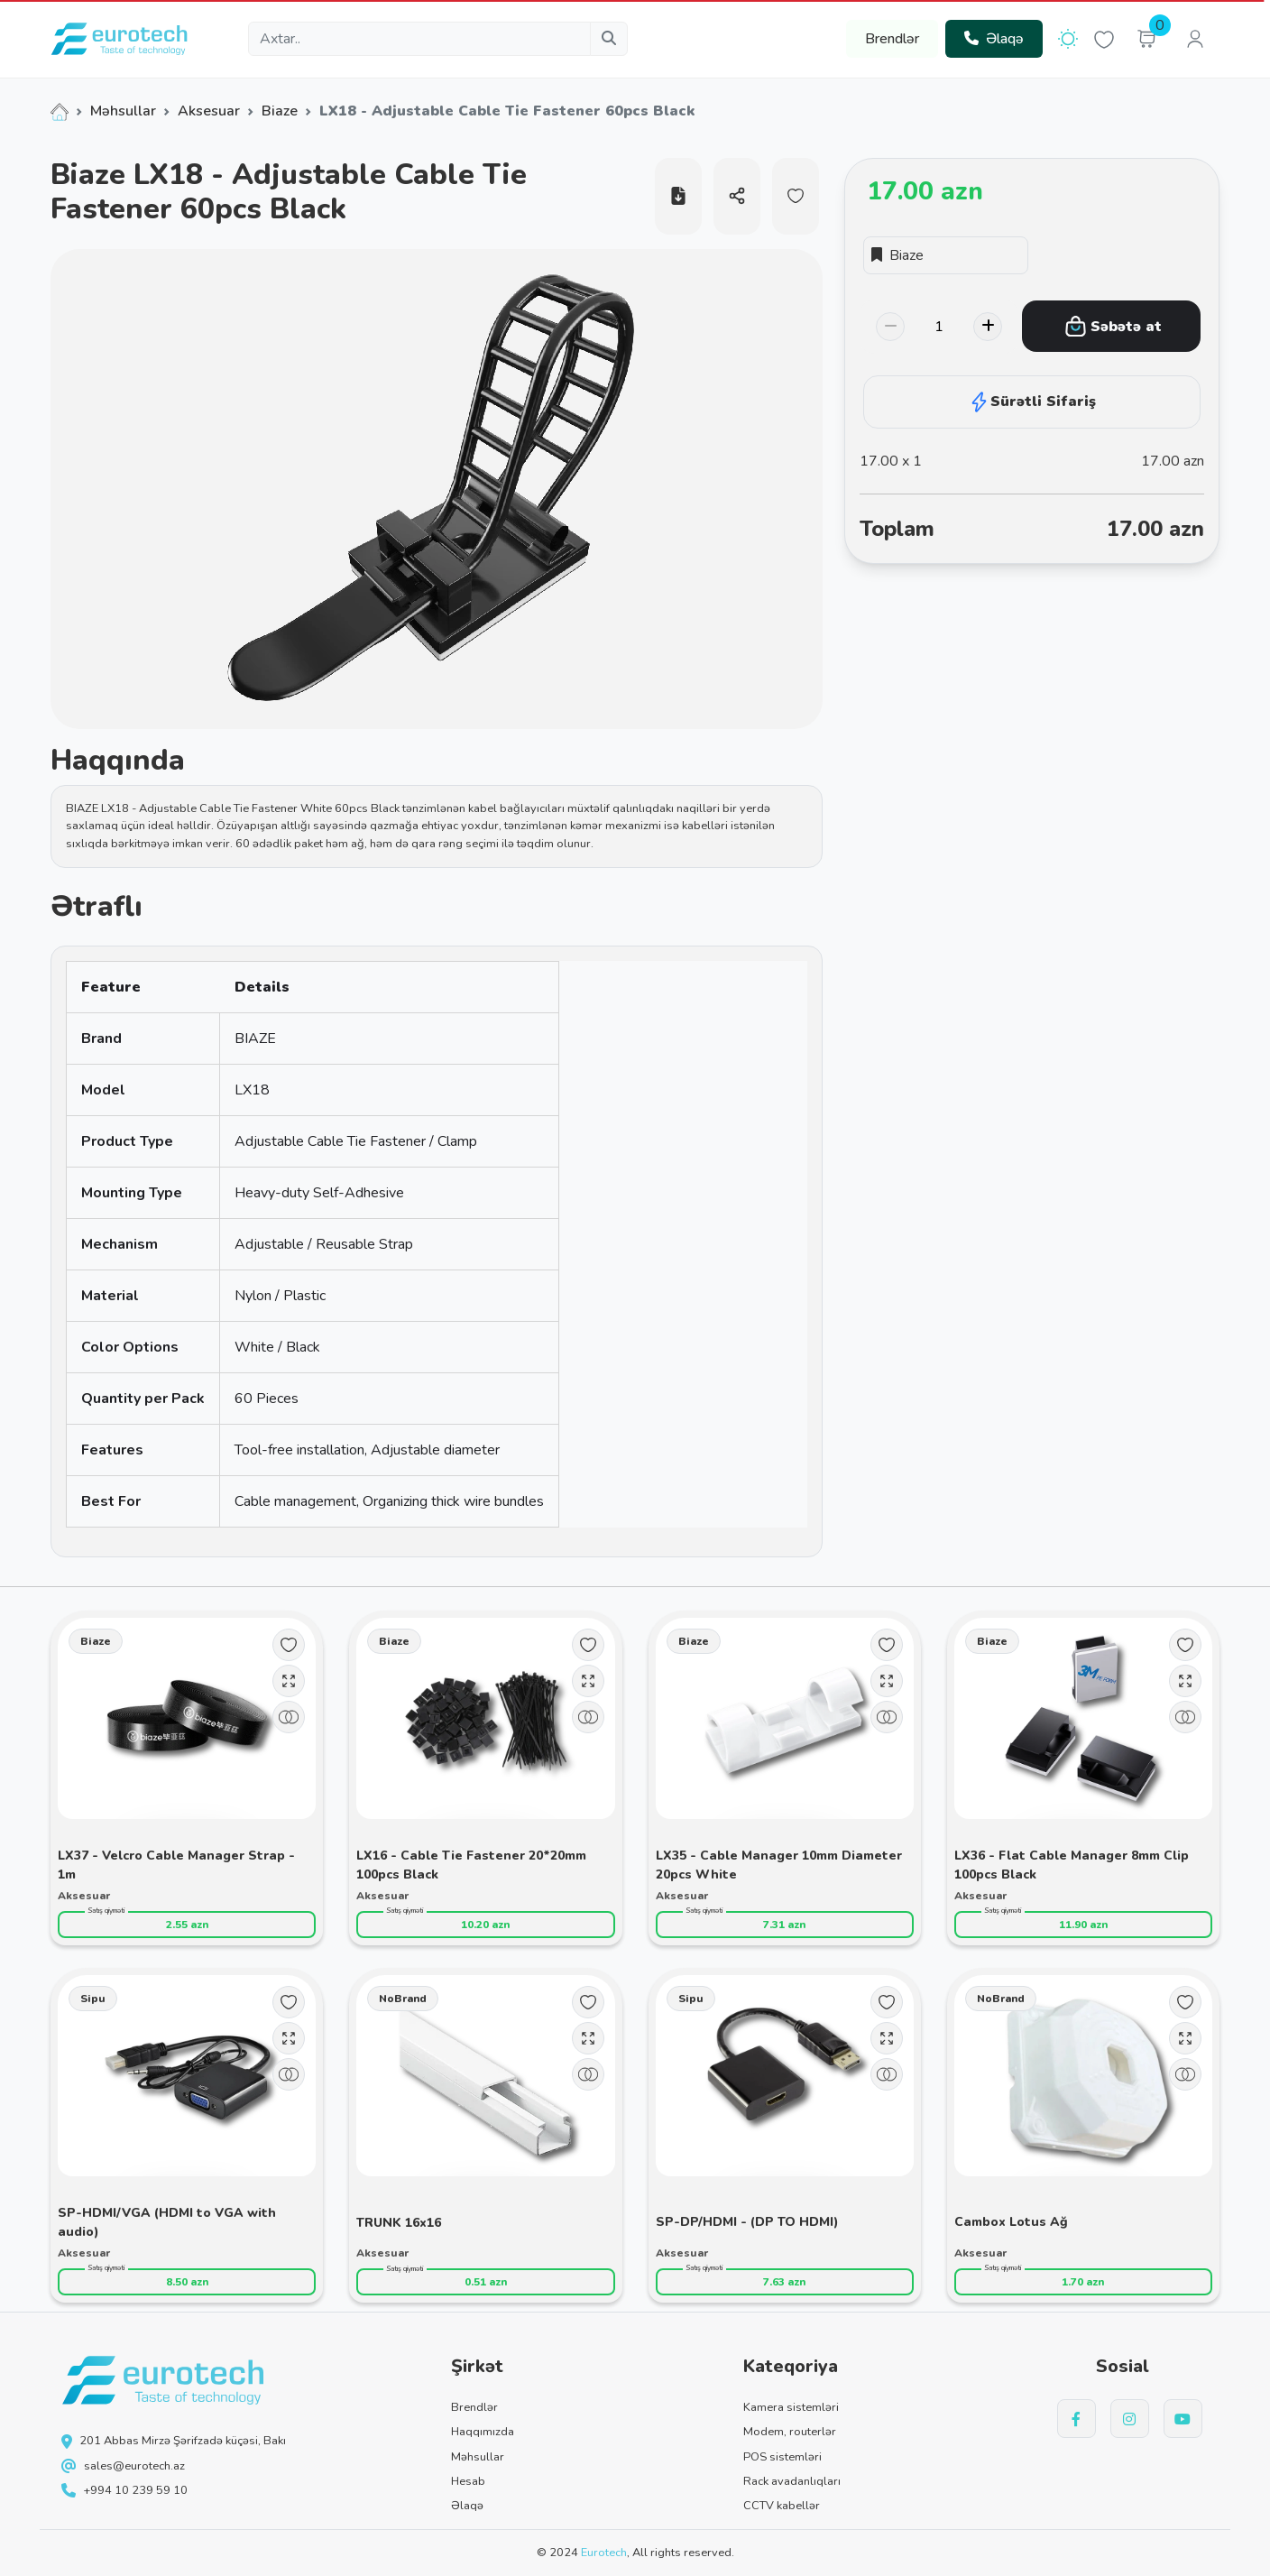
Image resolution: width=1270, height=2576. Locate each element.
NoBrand (403, 1998)
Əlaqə (994, 39)
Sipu (93, 1998)
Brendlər (892, 39)
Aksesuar (209, 111)
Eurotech (604, 2552)
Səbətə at (1113, 326)
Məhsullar (123, 111)
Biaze (280, 111)
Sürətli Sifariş (1032, 402)
